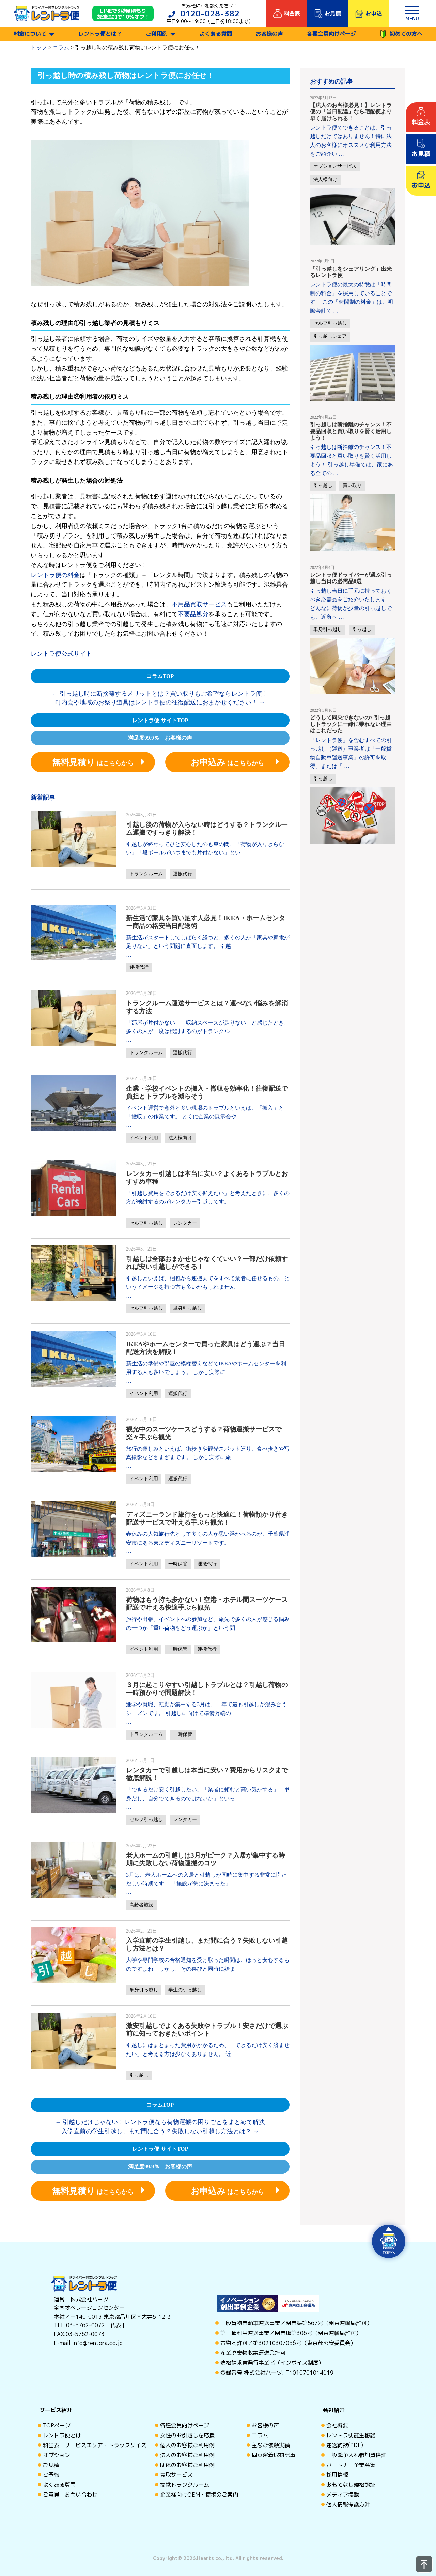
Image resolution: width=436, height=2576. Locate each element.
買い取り (352, 485)
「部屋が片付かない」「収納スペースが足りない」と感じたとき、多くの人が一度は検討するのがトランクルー (208, 1027)
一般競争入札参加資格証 (356, 2455)
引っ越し (139, 2075)
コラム (260, 2435)
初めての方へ (401, 34)
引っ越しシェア (330, 336)
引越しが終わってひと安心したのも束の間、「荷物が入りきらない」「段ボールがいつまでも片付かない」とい (205, 848)
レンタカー (185, 1223)
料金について (30, 33)
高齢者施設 (141, 1904)
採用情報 (337, 2475)
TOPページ (57, 2425)
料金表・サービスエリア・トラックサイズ (94, 2445)
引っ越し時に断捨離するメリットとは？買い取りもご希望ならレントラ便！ (160, 693)
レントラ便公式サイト (61, 653)
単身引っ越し (187, 1308)
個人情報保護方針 (348, 2504)
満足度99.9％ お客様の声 (160, 738)
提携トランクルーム (184, 2484)
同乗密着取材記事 (273, 2455)
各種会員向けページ (331, 33)
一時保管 (177, 1563)
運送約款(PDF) (344, 2445)
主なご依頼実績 (271, 2445)
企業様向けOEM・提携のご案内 (199, 2494)
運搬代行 (182, 873)
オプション (56, 2455)
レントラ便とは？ (100, 33)
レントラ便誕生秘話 (350, 2435)
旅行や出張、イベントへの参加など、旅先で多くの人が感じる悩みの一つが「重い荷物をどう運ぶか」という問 (208, 1623)
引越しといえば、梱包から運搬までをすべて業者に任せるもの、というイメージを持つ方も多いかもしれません (208, 1282)
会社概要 (337, 2425)
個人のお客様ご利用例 (187, 2445)
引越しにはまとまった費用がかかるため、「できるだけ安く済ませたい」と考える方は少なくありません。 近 (208, 2049)
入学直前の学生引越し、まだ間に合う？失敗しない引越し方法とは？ (160, 2131)
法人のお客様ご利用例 (187, 2455)
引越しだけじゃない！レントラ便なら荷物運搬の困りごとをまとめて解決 (160, 2122)
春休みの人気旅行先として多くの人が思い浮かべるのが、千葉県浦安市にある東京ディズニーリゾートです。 (208, 1538)
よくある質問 (215, 33)
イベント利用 (143, 1137)
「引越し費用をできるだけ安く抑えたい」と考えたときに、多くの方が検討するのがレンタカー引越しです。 (208, 1197)
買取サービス (176, 2475)
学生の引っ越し (185, 1989)
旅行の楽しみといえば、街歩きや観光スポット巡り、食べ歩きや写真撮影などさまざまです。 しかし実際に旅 (208, 1453)
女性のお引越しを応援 (187, 2435)
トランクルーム (146, 873)
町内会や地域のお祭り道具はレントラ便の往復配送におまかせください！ (160, 702)
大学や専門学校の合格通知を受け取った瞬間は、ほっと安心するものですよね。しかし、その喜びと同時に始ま (208, 1964)
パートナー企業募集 (350, 2465)
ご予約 (51, 2475)
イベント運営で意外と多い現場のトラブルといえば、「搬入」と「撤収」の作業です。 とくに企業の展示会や (205, 1112)
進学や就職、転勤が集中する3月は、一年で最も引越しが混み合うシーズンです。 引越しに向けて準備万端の (206, 1708)
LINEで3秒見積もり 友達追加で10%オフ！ (123, 13)
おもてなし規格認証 (350, 2484)
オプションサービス (334, 166)
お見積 (51, 2465)
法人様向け (180, 1137)
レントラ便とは (62, 2435)
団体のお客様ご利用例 (187, 2465)
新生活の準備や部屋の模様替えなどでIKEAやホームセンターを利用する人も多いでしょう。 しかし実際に (206, 1368)
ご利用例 (157, 33)
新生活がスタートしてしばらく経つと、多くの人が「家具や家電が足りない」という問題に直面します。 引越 (208, 942)
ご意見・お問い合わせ (70, 2494)
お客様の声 (269, 33)
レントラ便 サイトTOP (160, 720)
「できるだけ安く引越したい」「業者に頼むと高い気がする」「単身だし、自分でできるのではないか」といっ (208, 1794)
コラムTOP (160, 676)
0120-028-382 (209, 13)
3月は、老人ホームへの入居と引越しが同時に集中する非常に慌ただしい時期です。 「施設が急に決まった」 (206, 1879)
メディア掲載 (342, 2494)
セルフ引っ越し (146, 1223)
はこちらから (93, 762)
